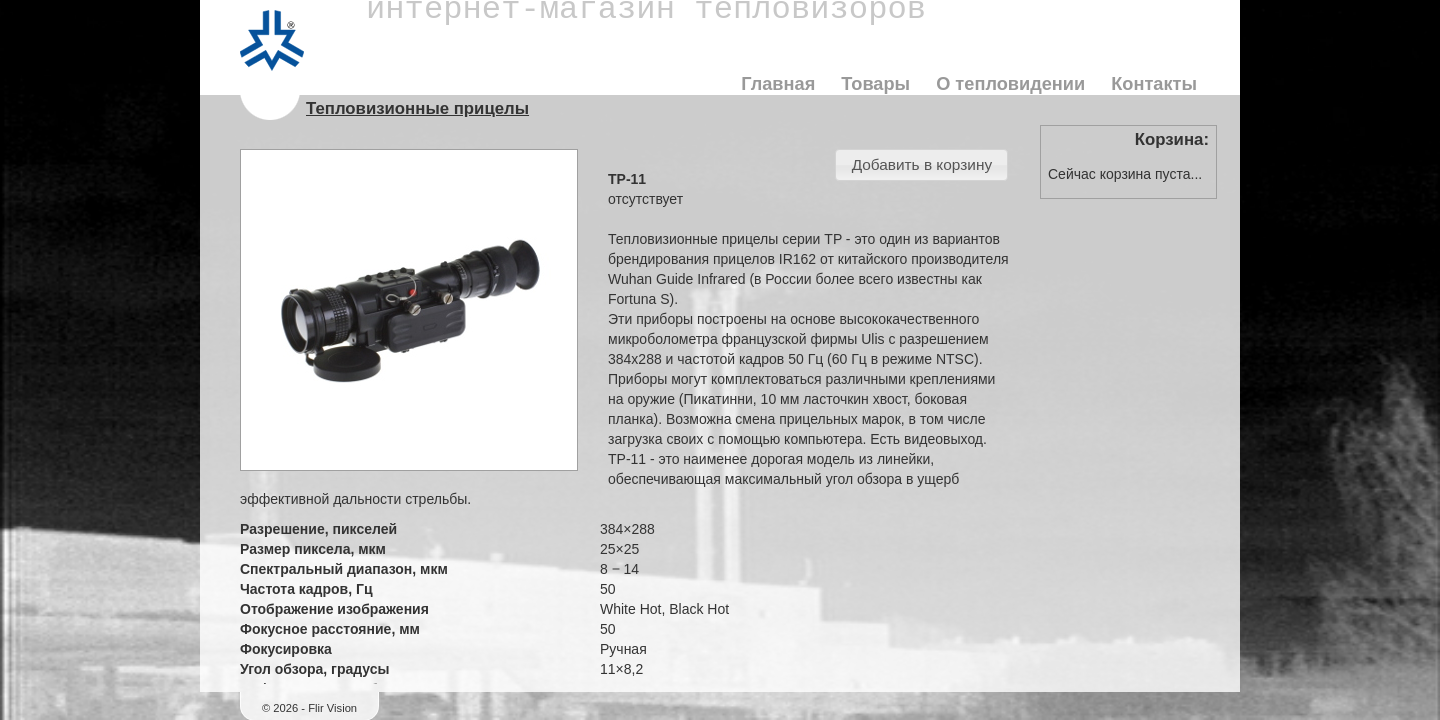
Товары (875, 84)
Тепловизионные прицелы (417, 108)
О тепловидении (1010, 84)
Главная (778, 84)
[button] (921, 165)
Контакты (1154, 84)
